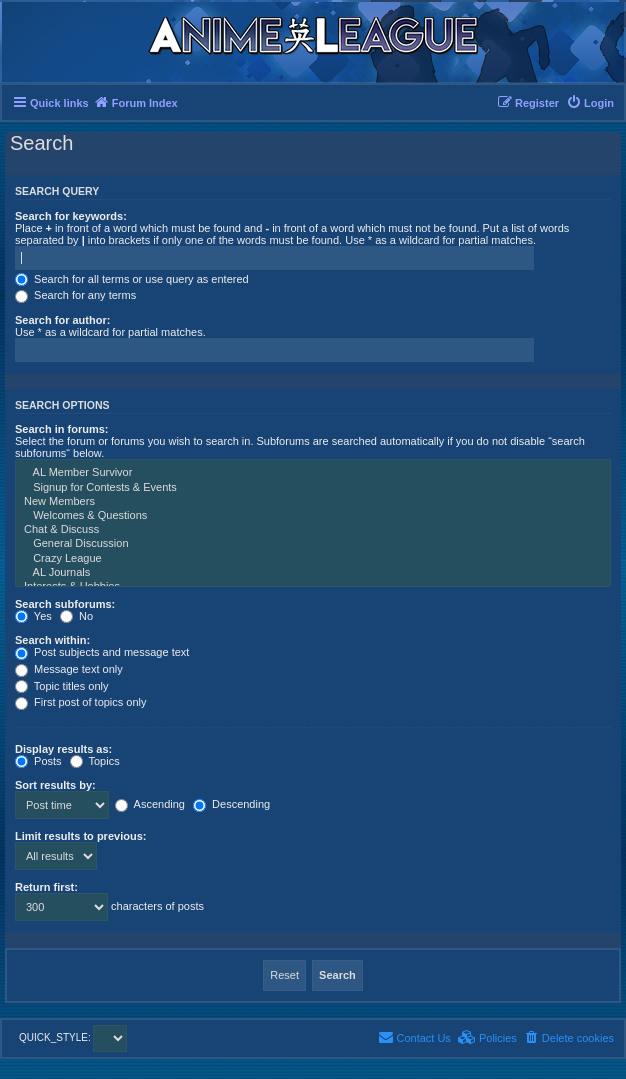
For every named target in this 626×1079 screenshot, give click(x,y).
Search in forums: (62, 429)
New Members (313, 502)
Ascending (150, 804)
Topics (95, 761)
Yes (33, 616)
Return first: (46, 887)
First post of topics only (81, 702)
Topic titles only (61, 686)
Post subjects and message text (102, 652)
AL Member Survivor (313, 473)
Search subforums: (65, 604)
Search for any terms (75, 295)
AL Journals (313, 573)
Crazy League (313, 559)
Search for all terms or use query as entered (132, 279)
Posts (38, 761)
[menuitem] (590, 103)
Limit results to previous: (80, 836)
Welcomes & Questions (313, 516)
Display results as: (63, 749)
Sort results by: (55, 785)
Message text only (69, 669)
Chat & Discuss (313, 530)
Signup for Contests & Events (313, 488)
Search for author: (62, 320)
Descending (231, 804)
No (76, 616)
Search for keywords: (71, 216)
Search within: (52, 640)
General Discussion (313, 544)
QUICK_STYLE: (73, 1037)
